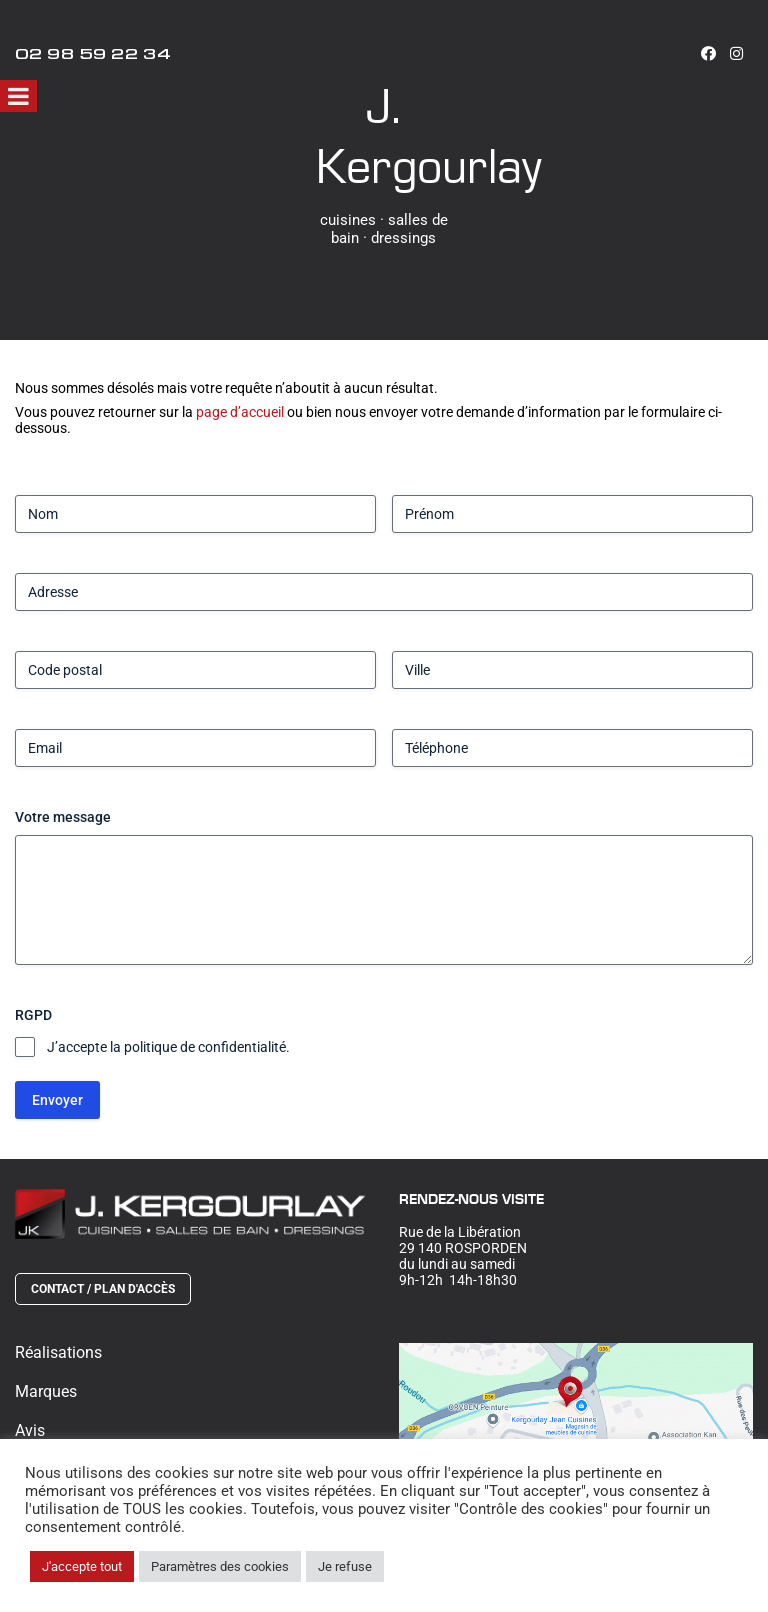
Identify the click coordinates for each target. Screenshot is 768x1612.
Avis (30, 1430)
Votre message (63, 817)
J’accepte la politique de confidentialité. (168, 1047)
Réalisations (58, 1352)
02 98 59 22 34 (93, 56)
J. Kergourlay (428, 134)
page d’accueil (240, 412)
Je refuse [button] (345, 1566)
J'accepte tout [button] (82, 1566)
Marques (46, 1391)
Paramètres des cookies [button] (220, 1566)
